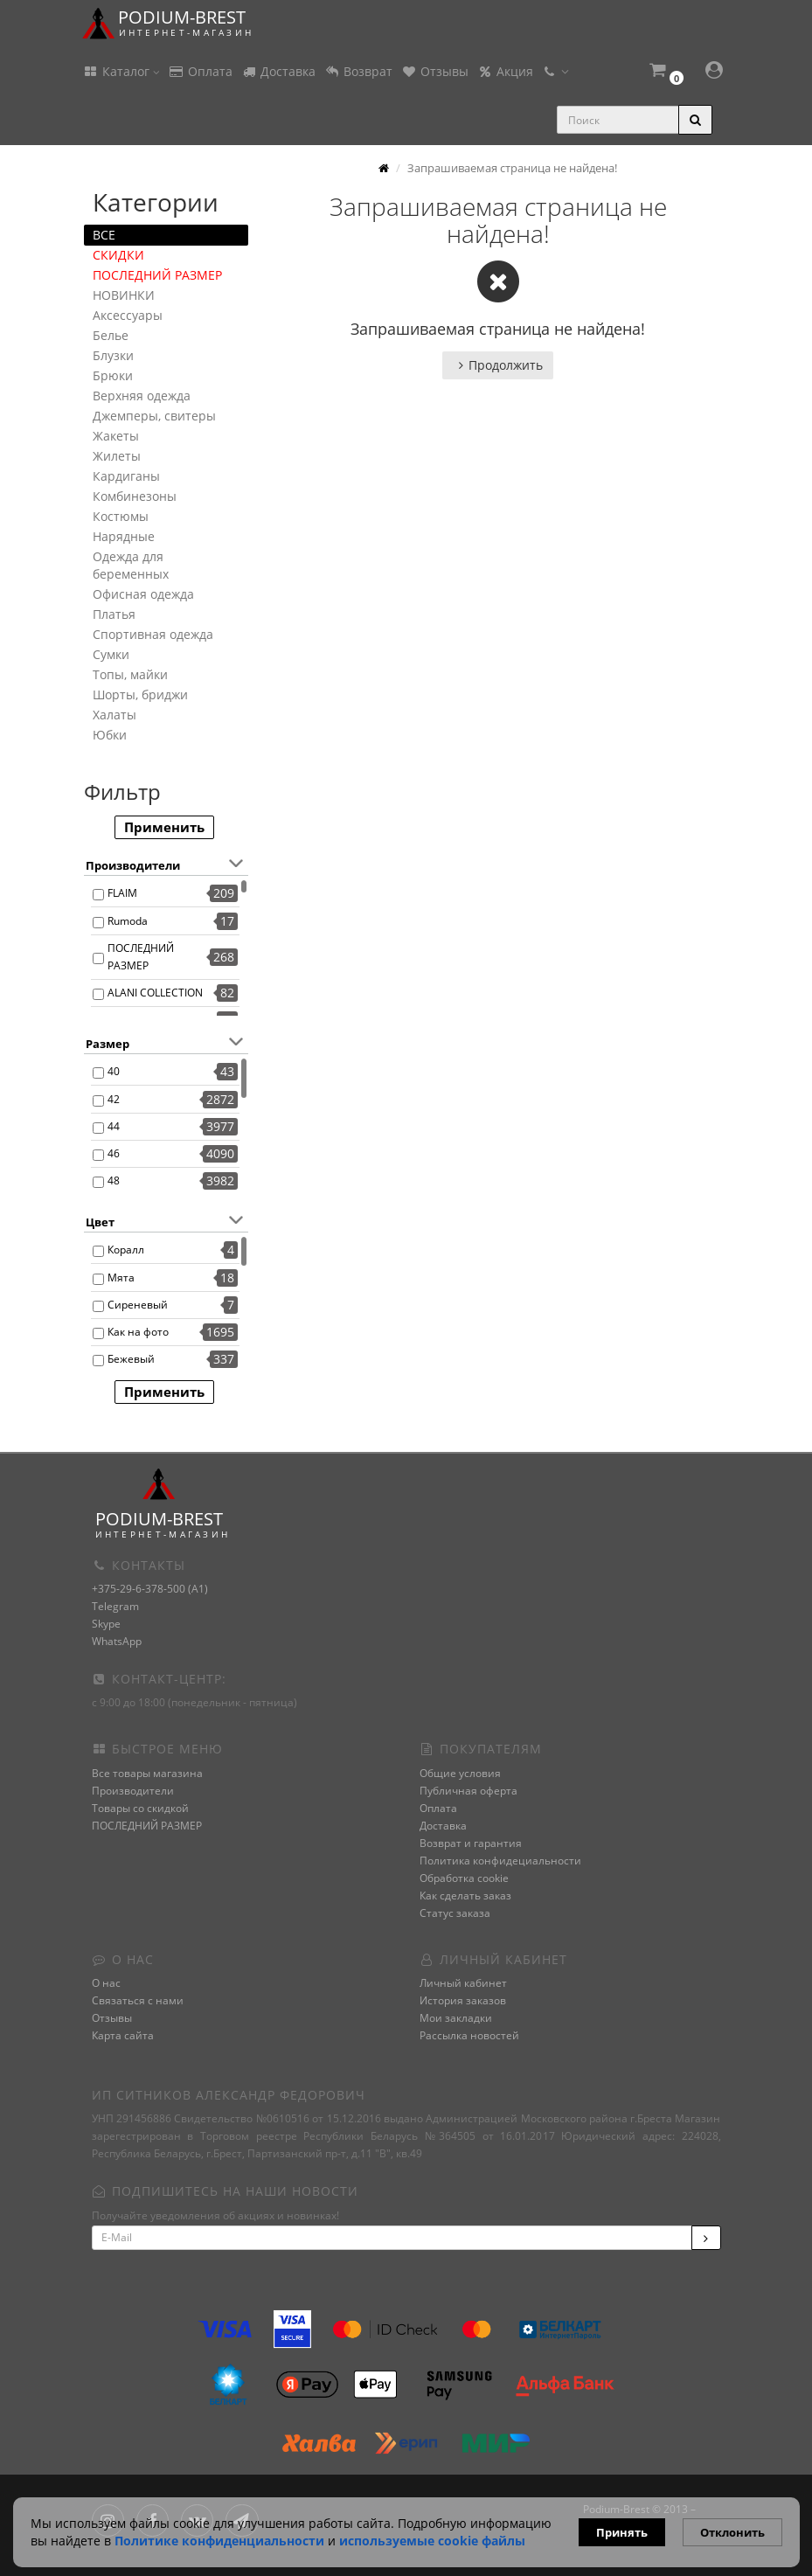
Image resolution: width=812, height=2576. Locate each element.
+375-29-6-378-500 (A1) (150, 1588)
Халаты (114, 714)
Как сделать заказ (465, 1895)
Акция (505, 71)
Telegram (115, 1606)
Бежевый (131, 1358)
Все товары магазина (147, 1773)
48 (114, 1180)
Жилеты (117, 456)
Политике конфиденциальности (219, 2540)
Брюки (113, 375)
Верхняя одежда (142, 395)
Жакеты (116, 435)
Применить (164, 827)
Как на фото (138, 1331)
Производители (133, 1790)
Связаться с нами (138, 2000)
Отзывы (434, 71)
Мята (121, 1277)
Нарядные (124, 536)
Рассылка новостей (469, 2035)
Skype (106, 1623)
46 (114, 1153)
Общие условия (460, 1773)
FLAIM (122, 892)
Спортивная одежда (153, 634)
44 (114, 1126)
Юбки (110, 734)
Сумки (111, 654)
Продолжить (498, 365)
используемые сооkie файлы (432, 2540)
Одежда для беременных (131, 565)
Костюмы (121, 516)
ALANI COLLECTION (155, 992)
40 (114, 1071)
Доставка (278, 71)
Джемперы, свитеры (154, 415)
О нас (106, 1982)
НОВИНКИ (124, 295)
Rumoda (128, 920)
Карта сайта (123, 2035)
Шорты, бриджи (140, 694)
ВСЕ (104, 234)
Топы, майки (130, 674)
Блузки (113, 355)
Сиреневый (138, 1304)
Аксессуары (128, 315)
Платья (114, 614)
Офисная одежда (143, 594)
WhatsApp (117, 1641)
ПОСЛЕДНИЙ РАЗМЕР (157, 275)
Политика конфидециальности (500, 1860)
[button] (665, 72)
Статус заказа (455, 1913)
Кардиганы (126, 476)
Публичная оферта (468, 1790)
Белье (110, 335)
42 (114, 1099)
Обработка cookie (464, 1878)
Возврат (358, 71)
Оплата (200, 71)
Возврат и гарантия (471, 1843)
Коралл (126, 1249)
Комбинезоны (135, 496)
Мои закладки (456, 2017)
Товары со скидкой (140, 1808)
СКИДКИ (118, 254)
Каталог (121, 71)
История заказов (463, 2000)
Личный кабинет (463, 1982)
